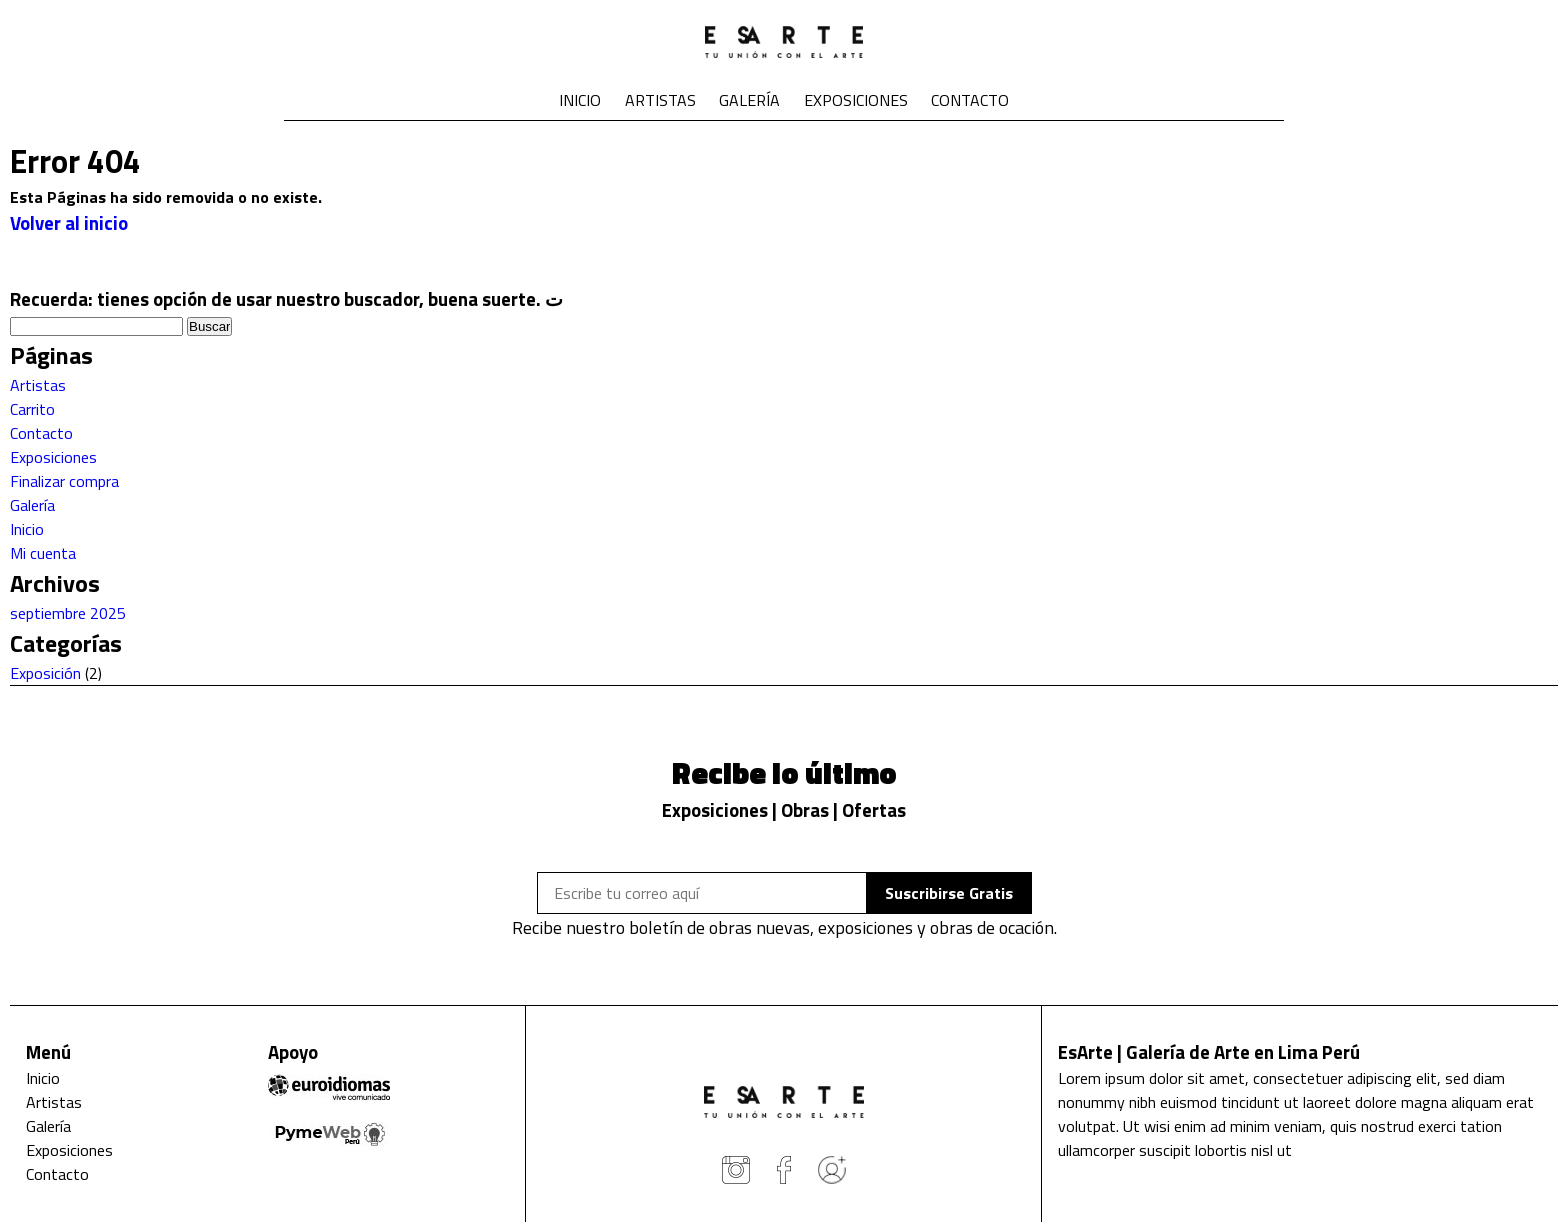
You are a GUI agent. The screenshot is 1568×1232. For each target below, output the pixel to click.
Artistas (660, 100)
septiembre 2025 (68, 613)
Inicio (580, 100)
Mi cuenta (43, 553)
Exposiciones (856, 100)
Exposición (45, 673)
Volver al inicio (69, 223)
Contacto (970, 100)
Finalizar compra (64, 481)
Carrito (32, 409)
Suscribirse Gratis (949, 893)
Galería (749, 100)
